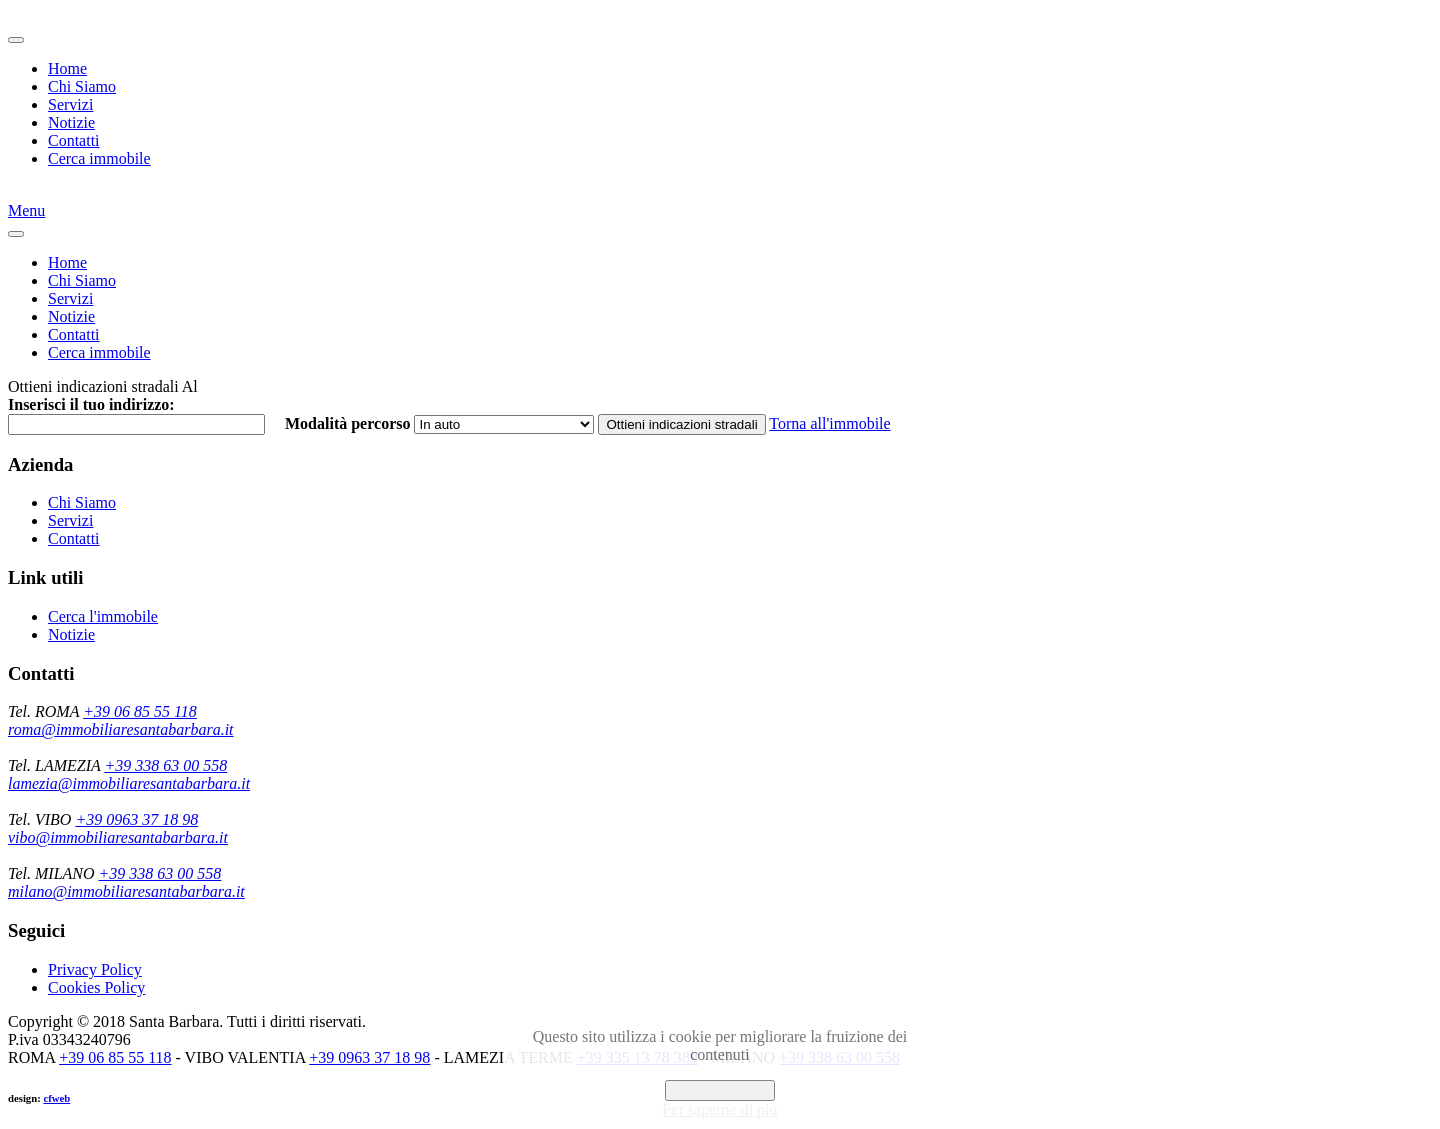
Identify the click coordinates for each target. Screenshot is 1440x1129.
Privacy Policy (95, 969)
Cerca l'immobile (103, 616)
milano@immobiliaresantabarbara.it (126, 891)
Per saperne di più (719, 1109)
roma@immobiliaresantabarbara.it (121, 729)
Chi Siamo (82, 86)
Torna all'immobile (829, 423)
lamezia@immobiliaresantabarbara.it (129, 783)
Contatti (74, 140)
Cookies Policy (96, 987)
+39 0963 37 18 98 (136, 819)
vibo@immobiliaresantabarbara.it (118, 837)
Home (67, 68)
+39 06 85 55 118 (140, 711)
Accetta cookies (719, 1090)
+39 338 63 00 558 (165, 765)
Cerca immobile (99, 158)
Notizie (71, 122)
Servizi (70, 104)
